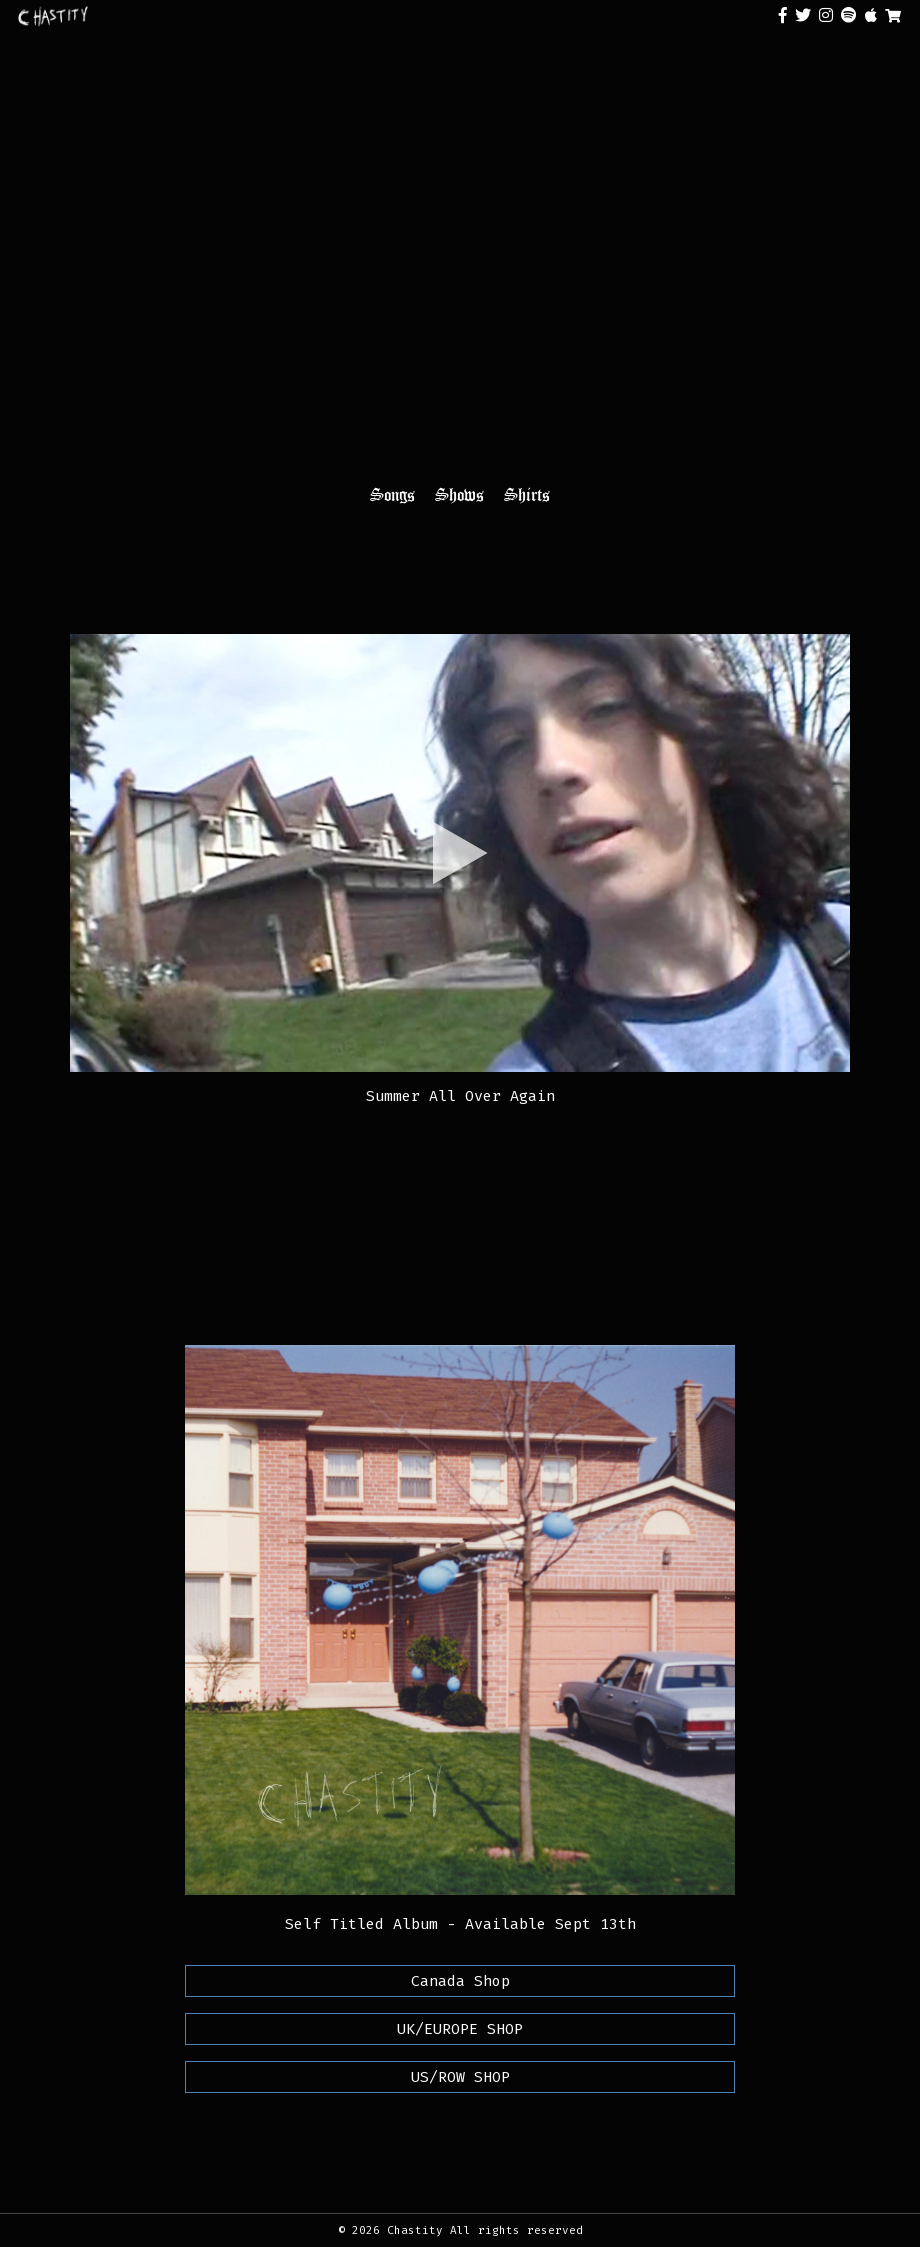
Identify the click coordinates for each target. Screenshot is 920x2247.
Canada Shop (460, 1981)
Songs (392, 495)
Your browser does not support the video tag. (460, 273)
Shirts (527, 495)
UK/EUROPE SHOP (460, 2029)
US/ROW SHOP (460, 2077)
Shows (459, 495)
